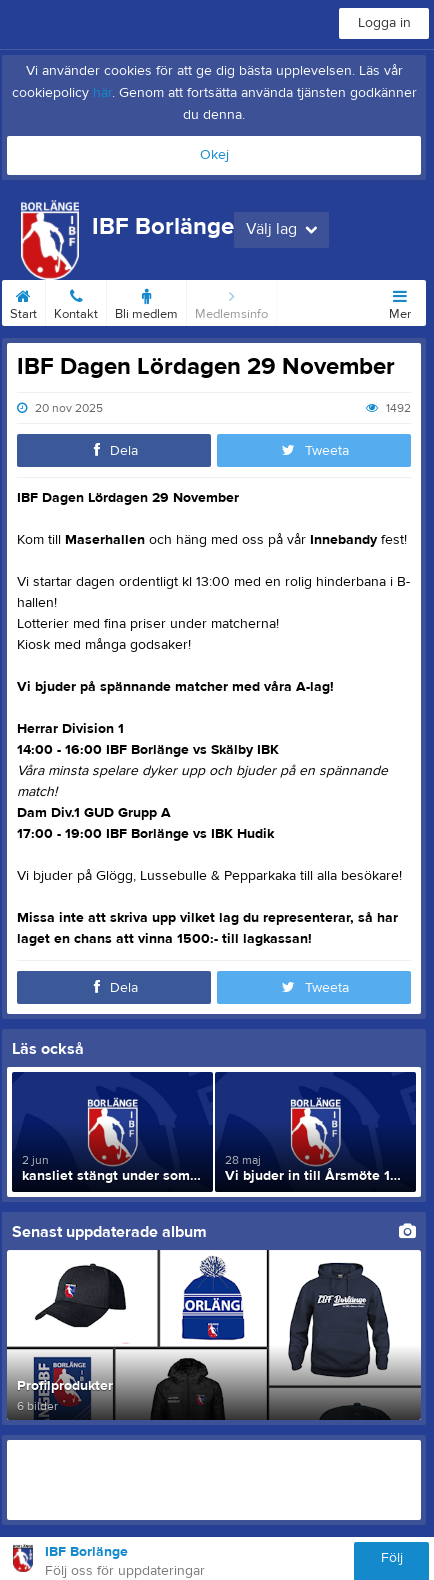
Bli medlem (146, 301)
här (102, 93)
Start (23, 301)
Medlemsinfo (231, 301)
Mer (400, 301)
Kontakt (76, 301)
